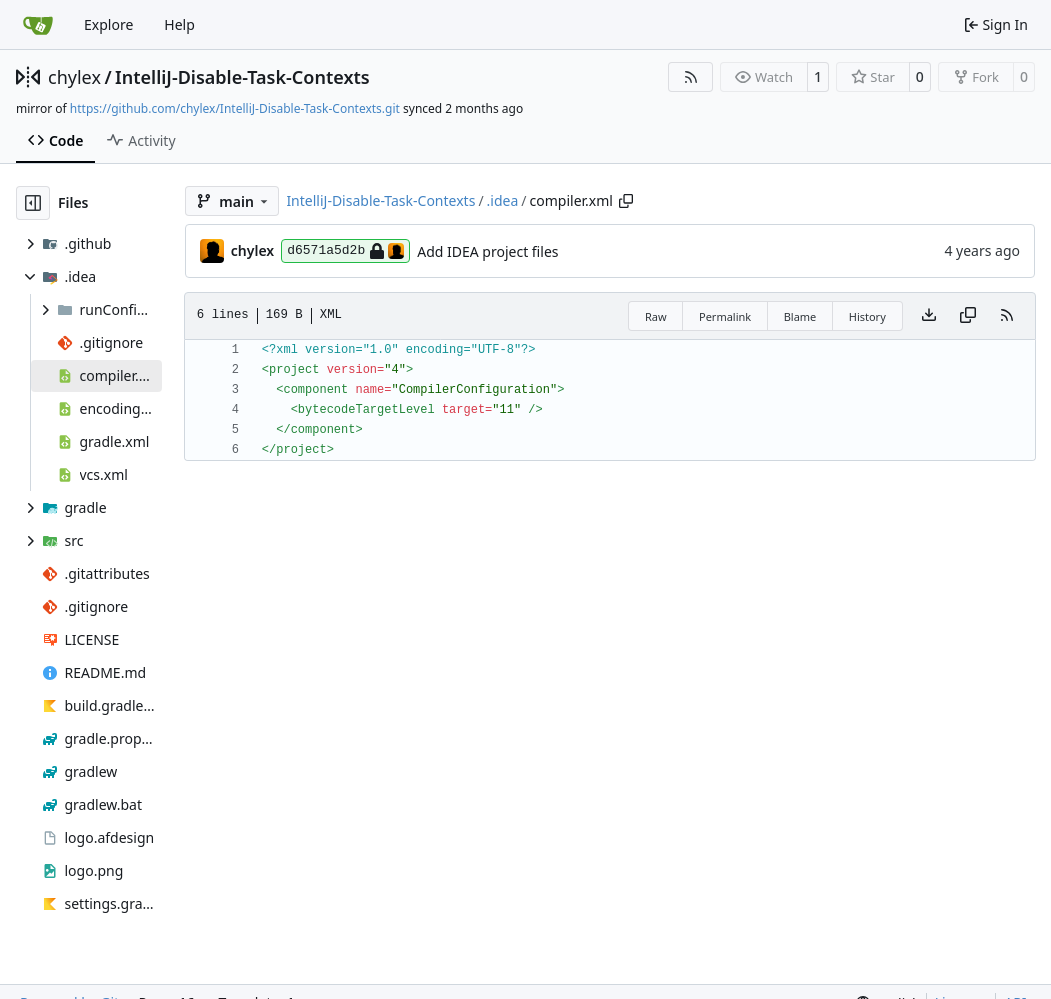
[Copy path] (626, 201)
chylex (74, 77)
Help (179, 24)
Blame (800, 316)
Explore (108, 24)
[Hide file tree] (33, 203)
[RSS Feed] (691, 77)
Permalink (725, 316)
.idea (503, 200)
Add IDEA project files (487, 251)
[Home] (38, 25)
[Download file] (929, 316)
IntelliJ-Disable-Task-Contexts (242, 77)
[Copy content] (968, 316)
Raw (656, 316)
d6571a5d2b (345, 251)
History (867, 316)
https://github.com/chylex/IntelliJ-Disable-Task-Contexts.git (235, 108)
